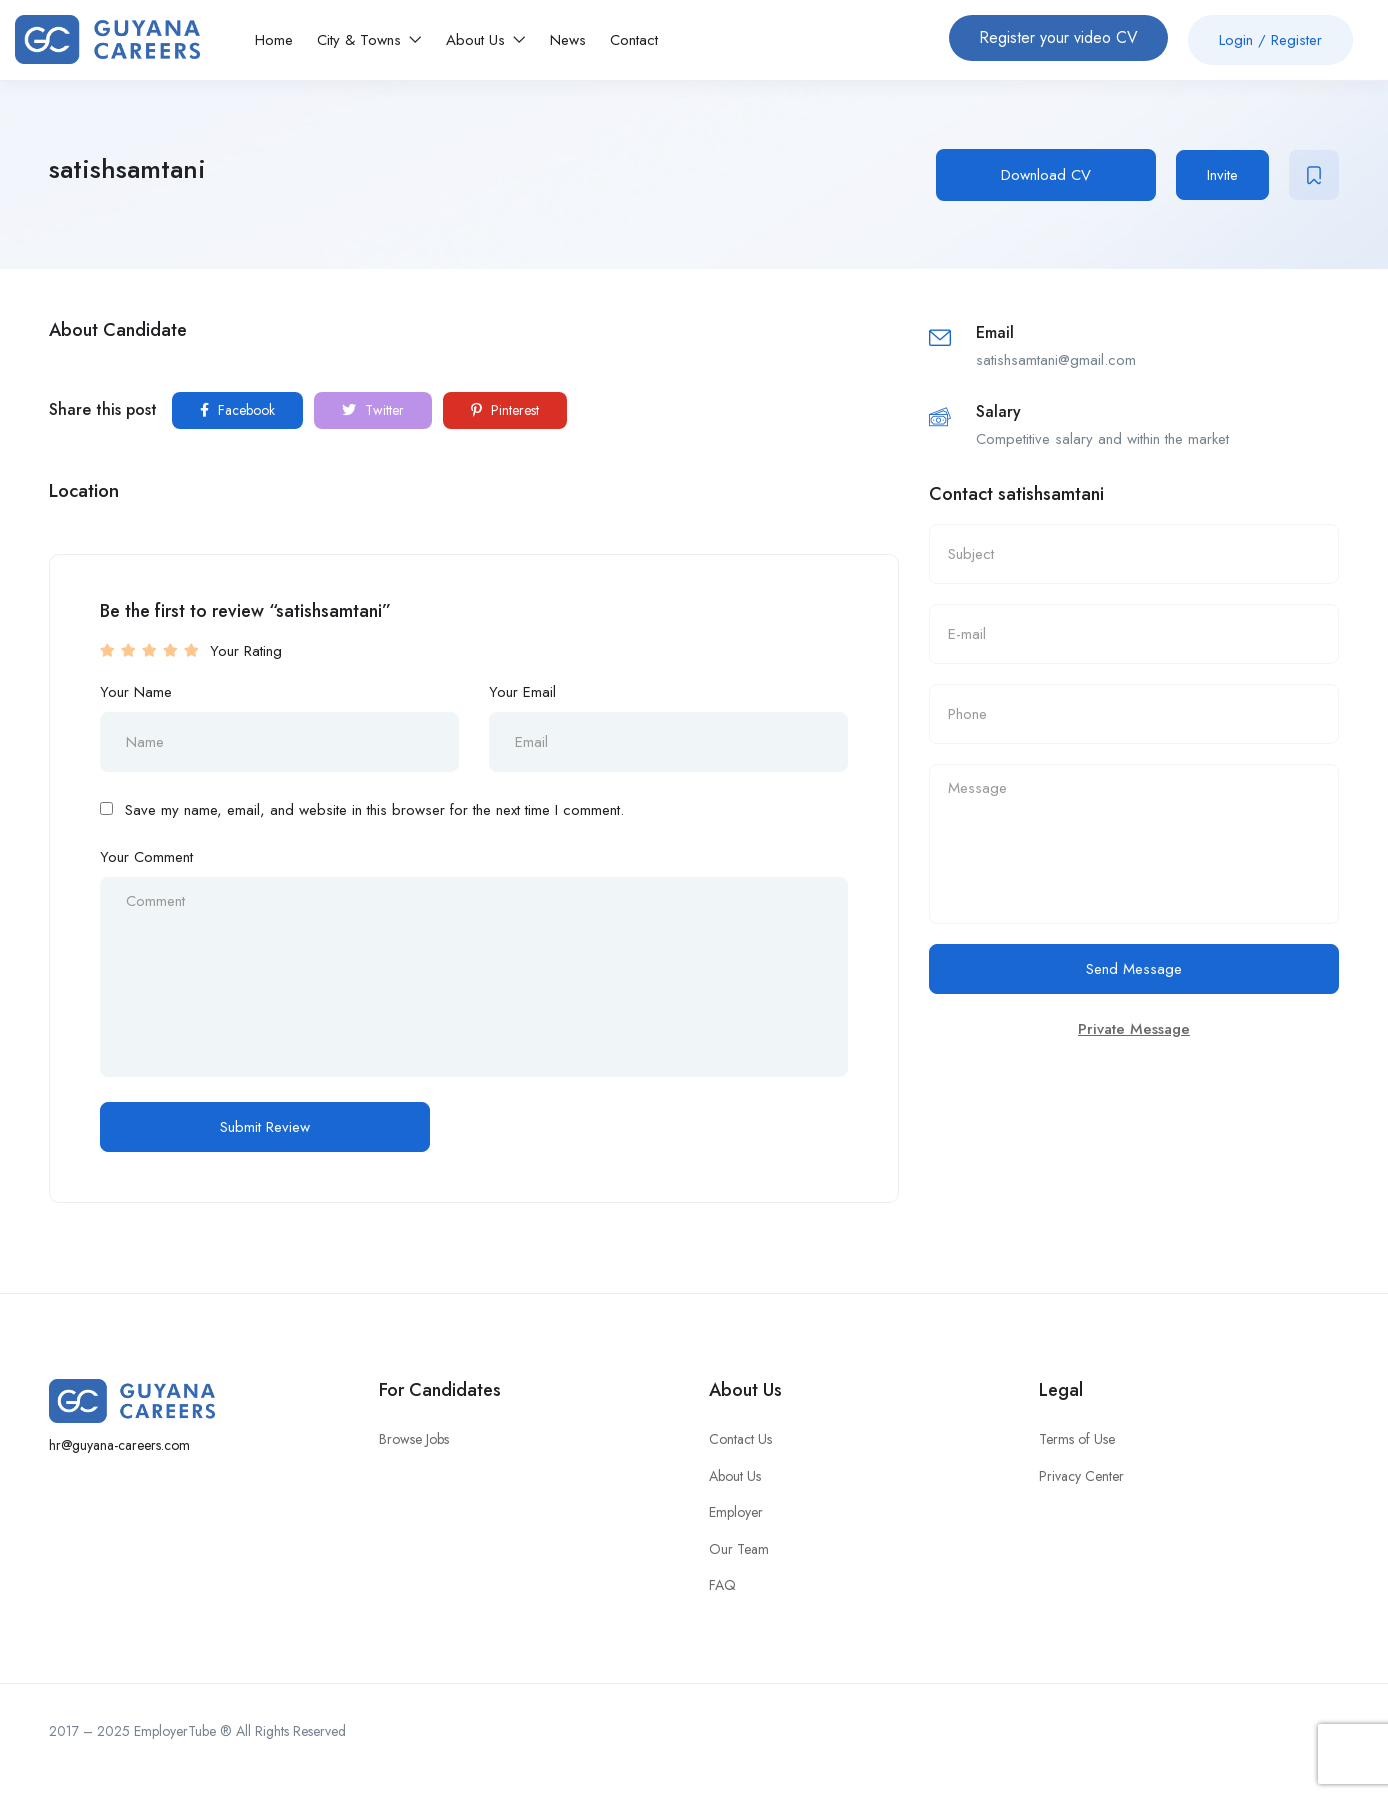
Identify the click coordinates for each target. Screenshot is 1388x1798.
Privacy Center (1081, 1476)
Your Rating (246, 651)
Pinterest (505, 410)
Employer (736, 1512)
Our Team (739, 1549)
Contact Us (740, 1439)
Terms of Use (1077, 1439)
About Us (486, 40)
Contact (634, 40)
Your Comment (146, 857)
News (568, 40)
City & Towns (369, 40)
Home (274, 40)
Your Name (136, 692)
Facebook (237, 410)
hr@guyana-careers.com (119, 1445)
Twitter (373, 410)
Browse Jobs (414, 1439)
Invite (1222, 175)
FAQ (722, 1585)
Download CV (1046, 175)
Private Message (1134, 1029)
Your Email (522, 692)
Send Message (1134, 969)
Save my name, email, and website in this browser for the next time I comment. (374, 810)
